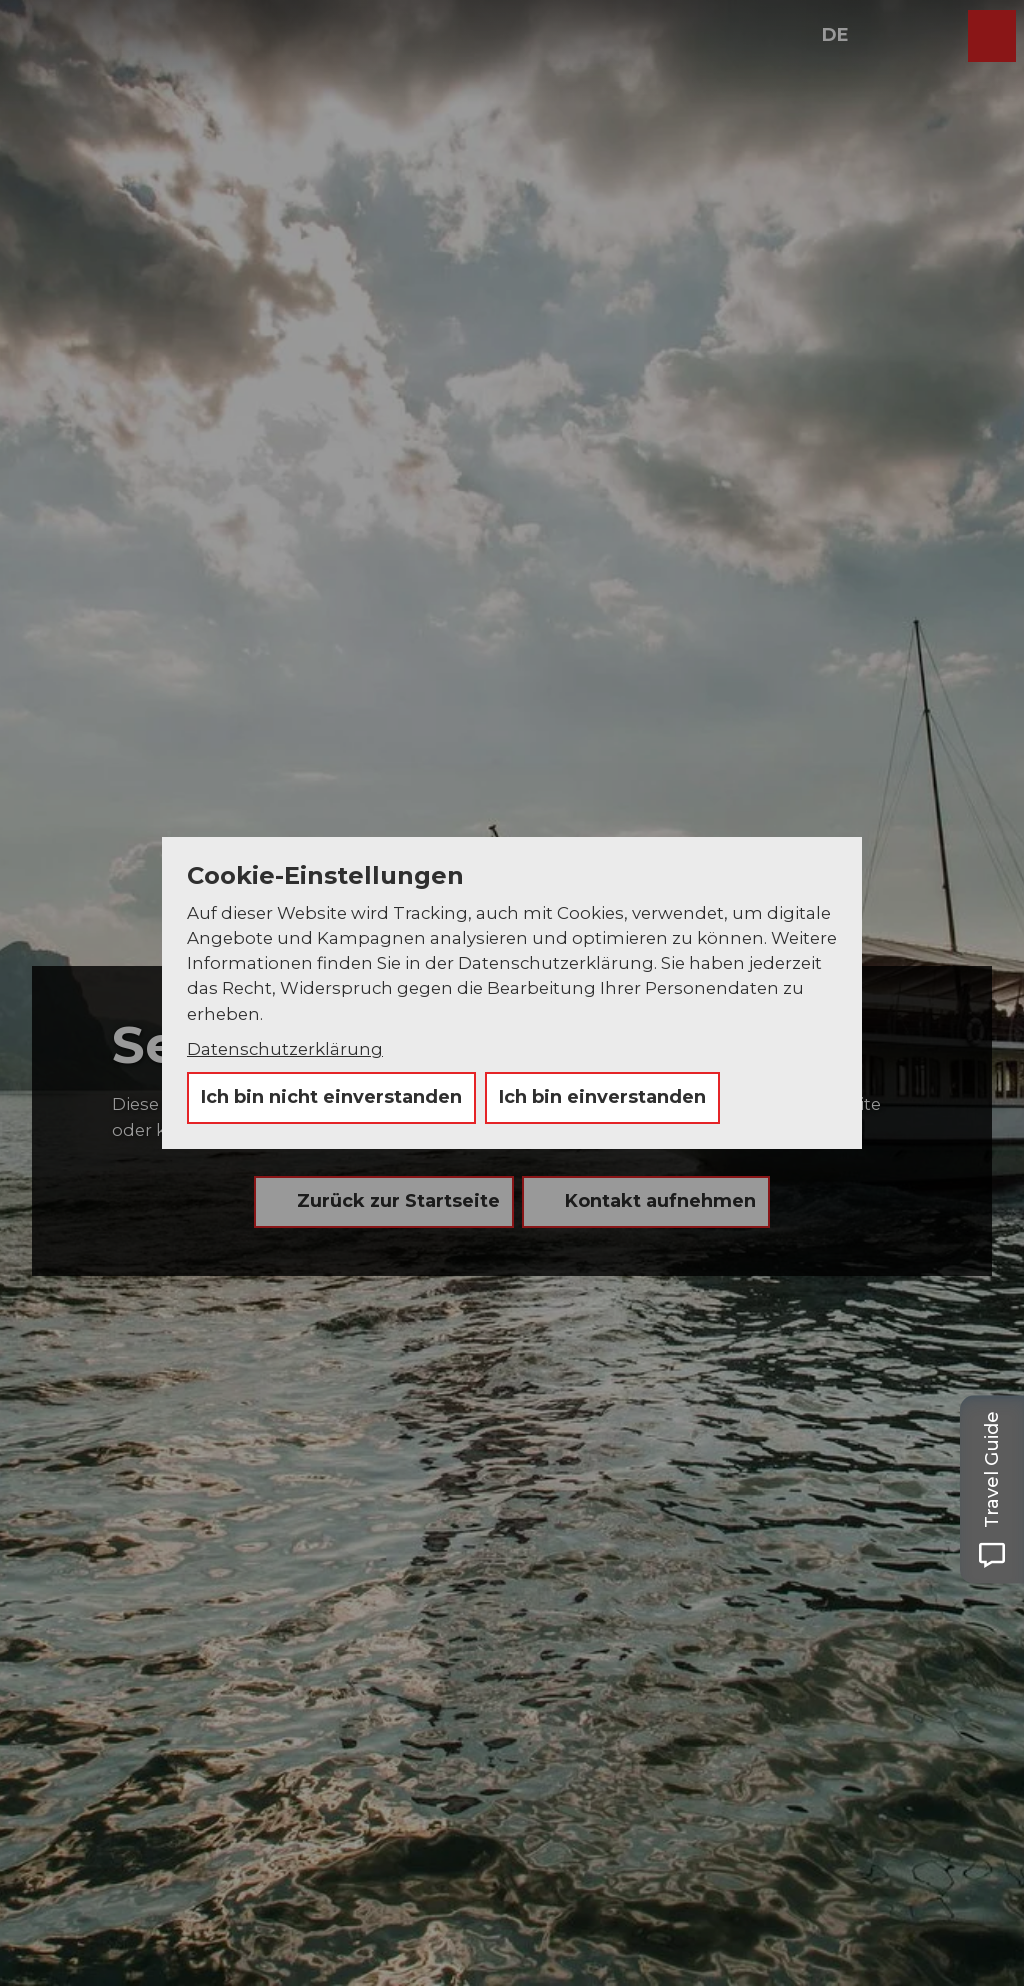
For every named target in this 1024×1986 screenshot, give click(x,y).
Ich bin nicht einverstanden (331, 1097)
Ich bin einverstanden (602, 1097)
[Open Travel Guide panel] (992, 1489)
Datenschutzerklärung (285, 1049)
